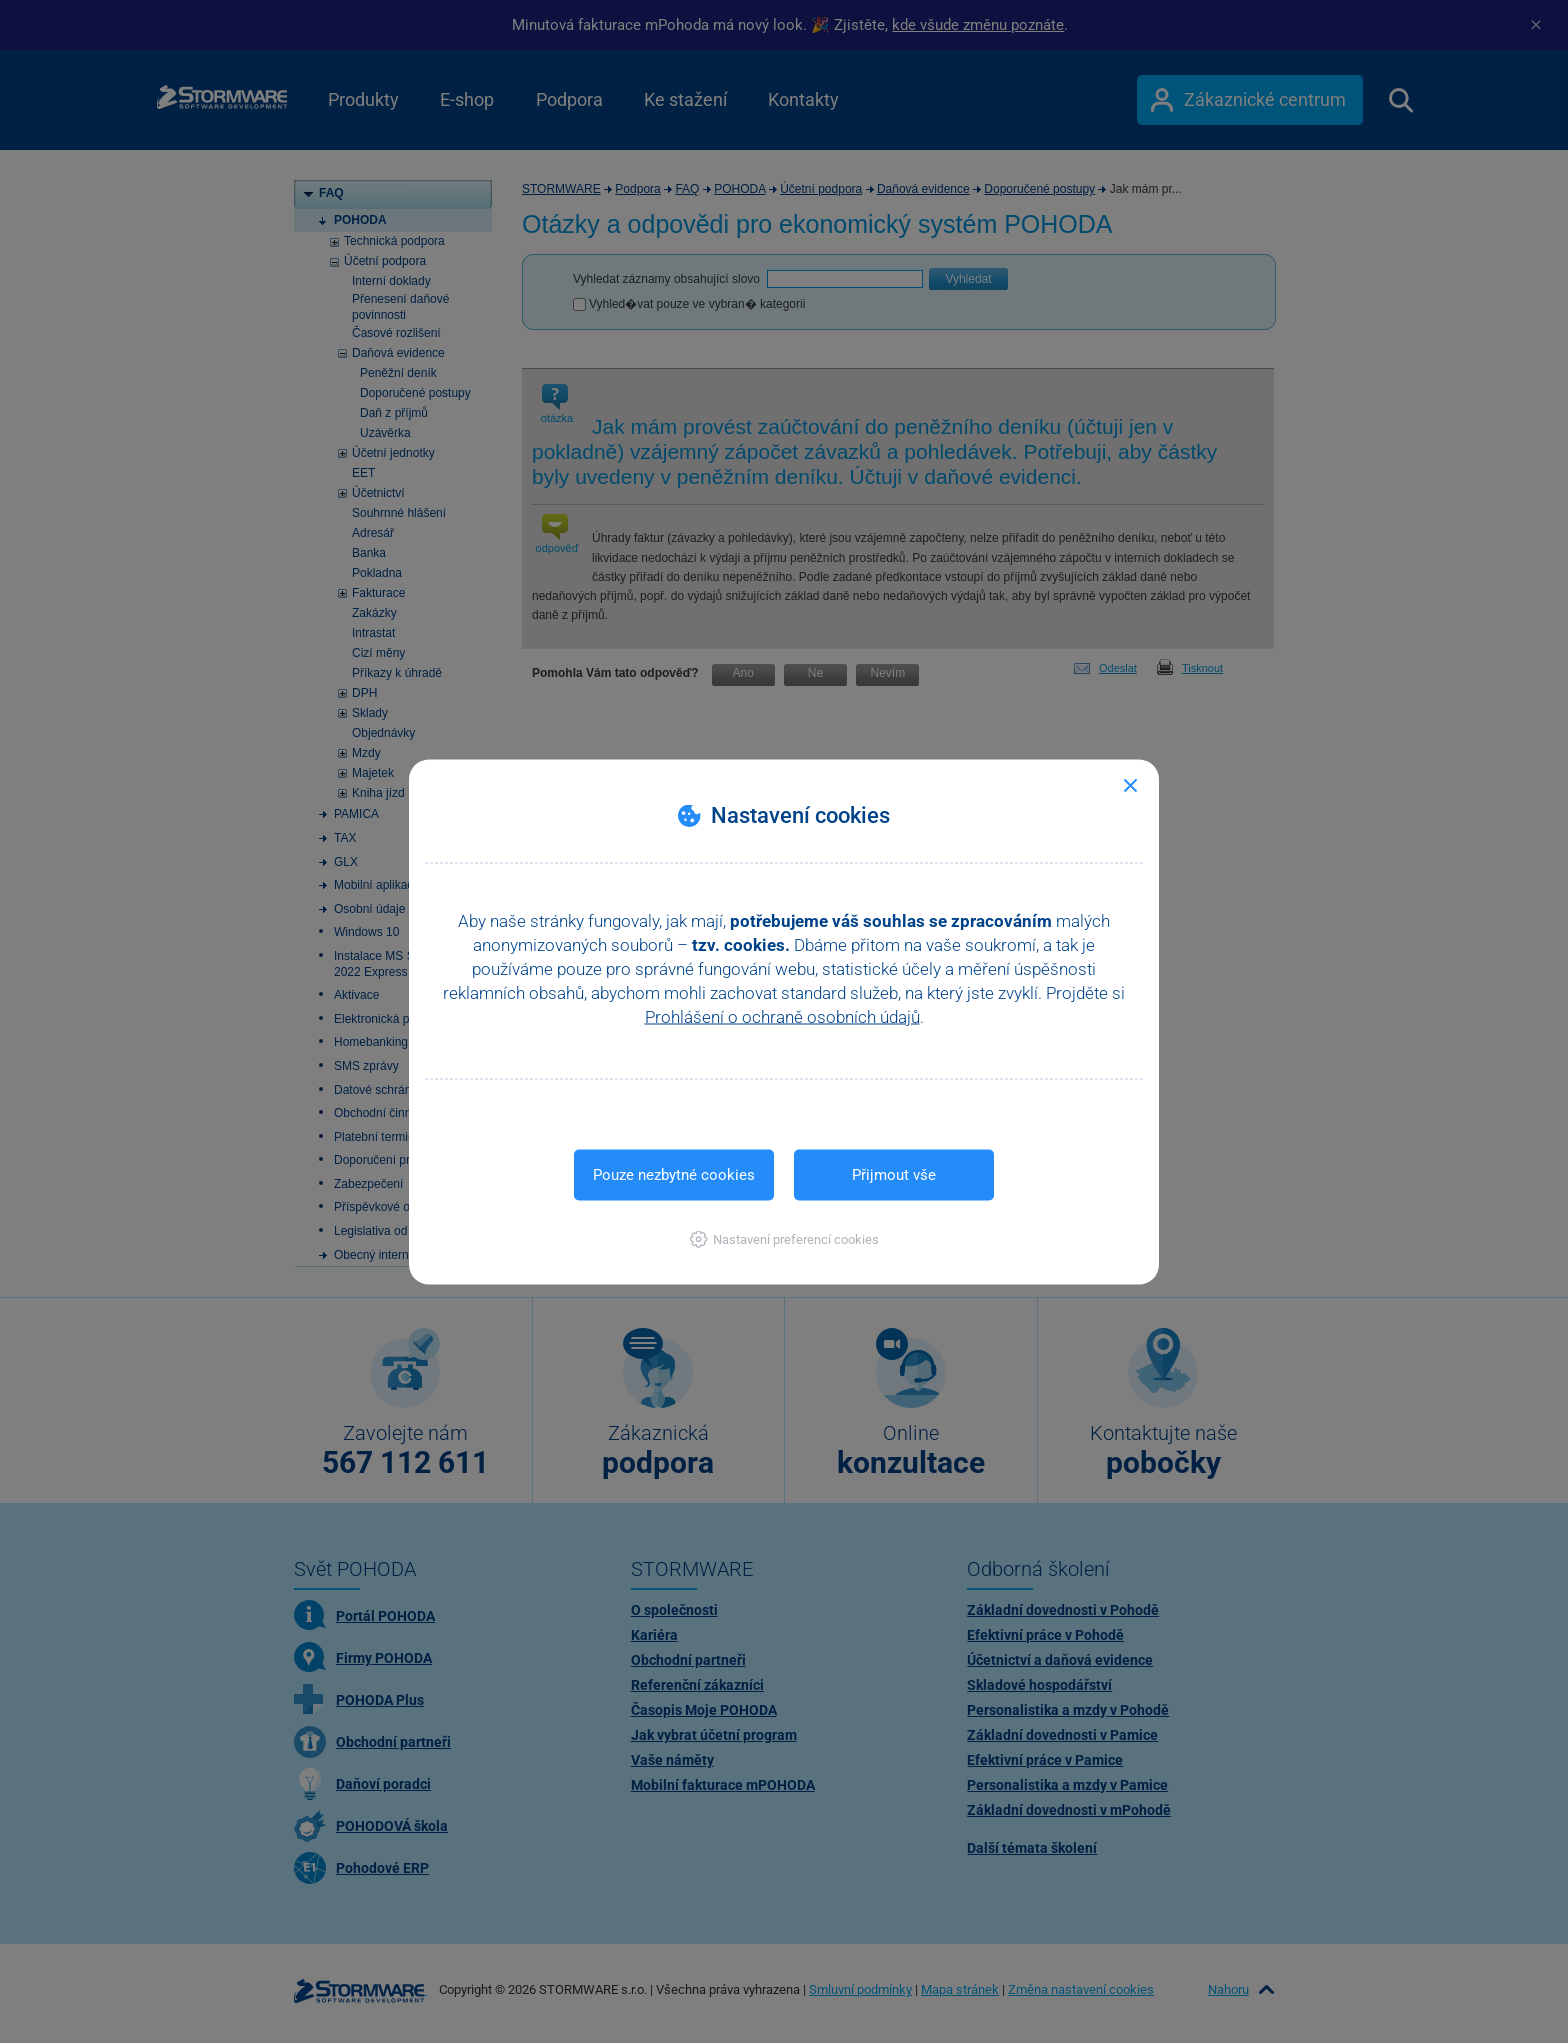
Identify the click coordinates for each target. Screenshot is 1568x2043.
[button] (784, 1238)
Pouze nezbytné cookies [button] (674, 1174)
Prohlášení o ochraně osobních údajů (782, 1016)
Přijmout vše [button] (894, 1174)
